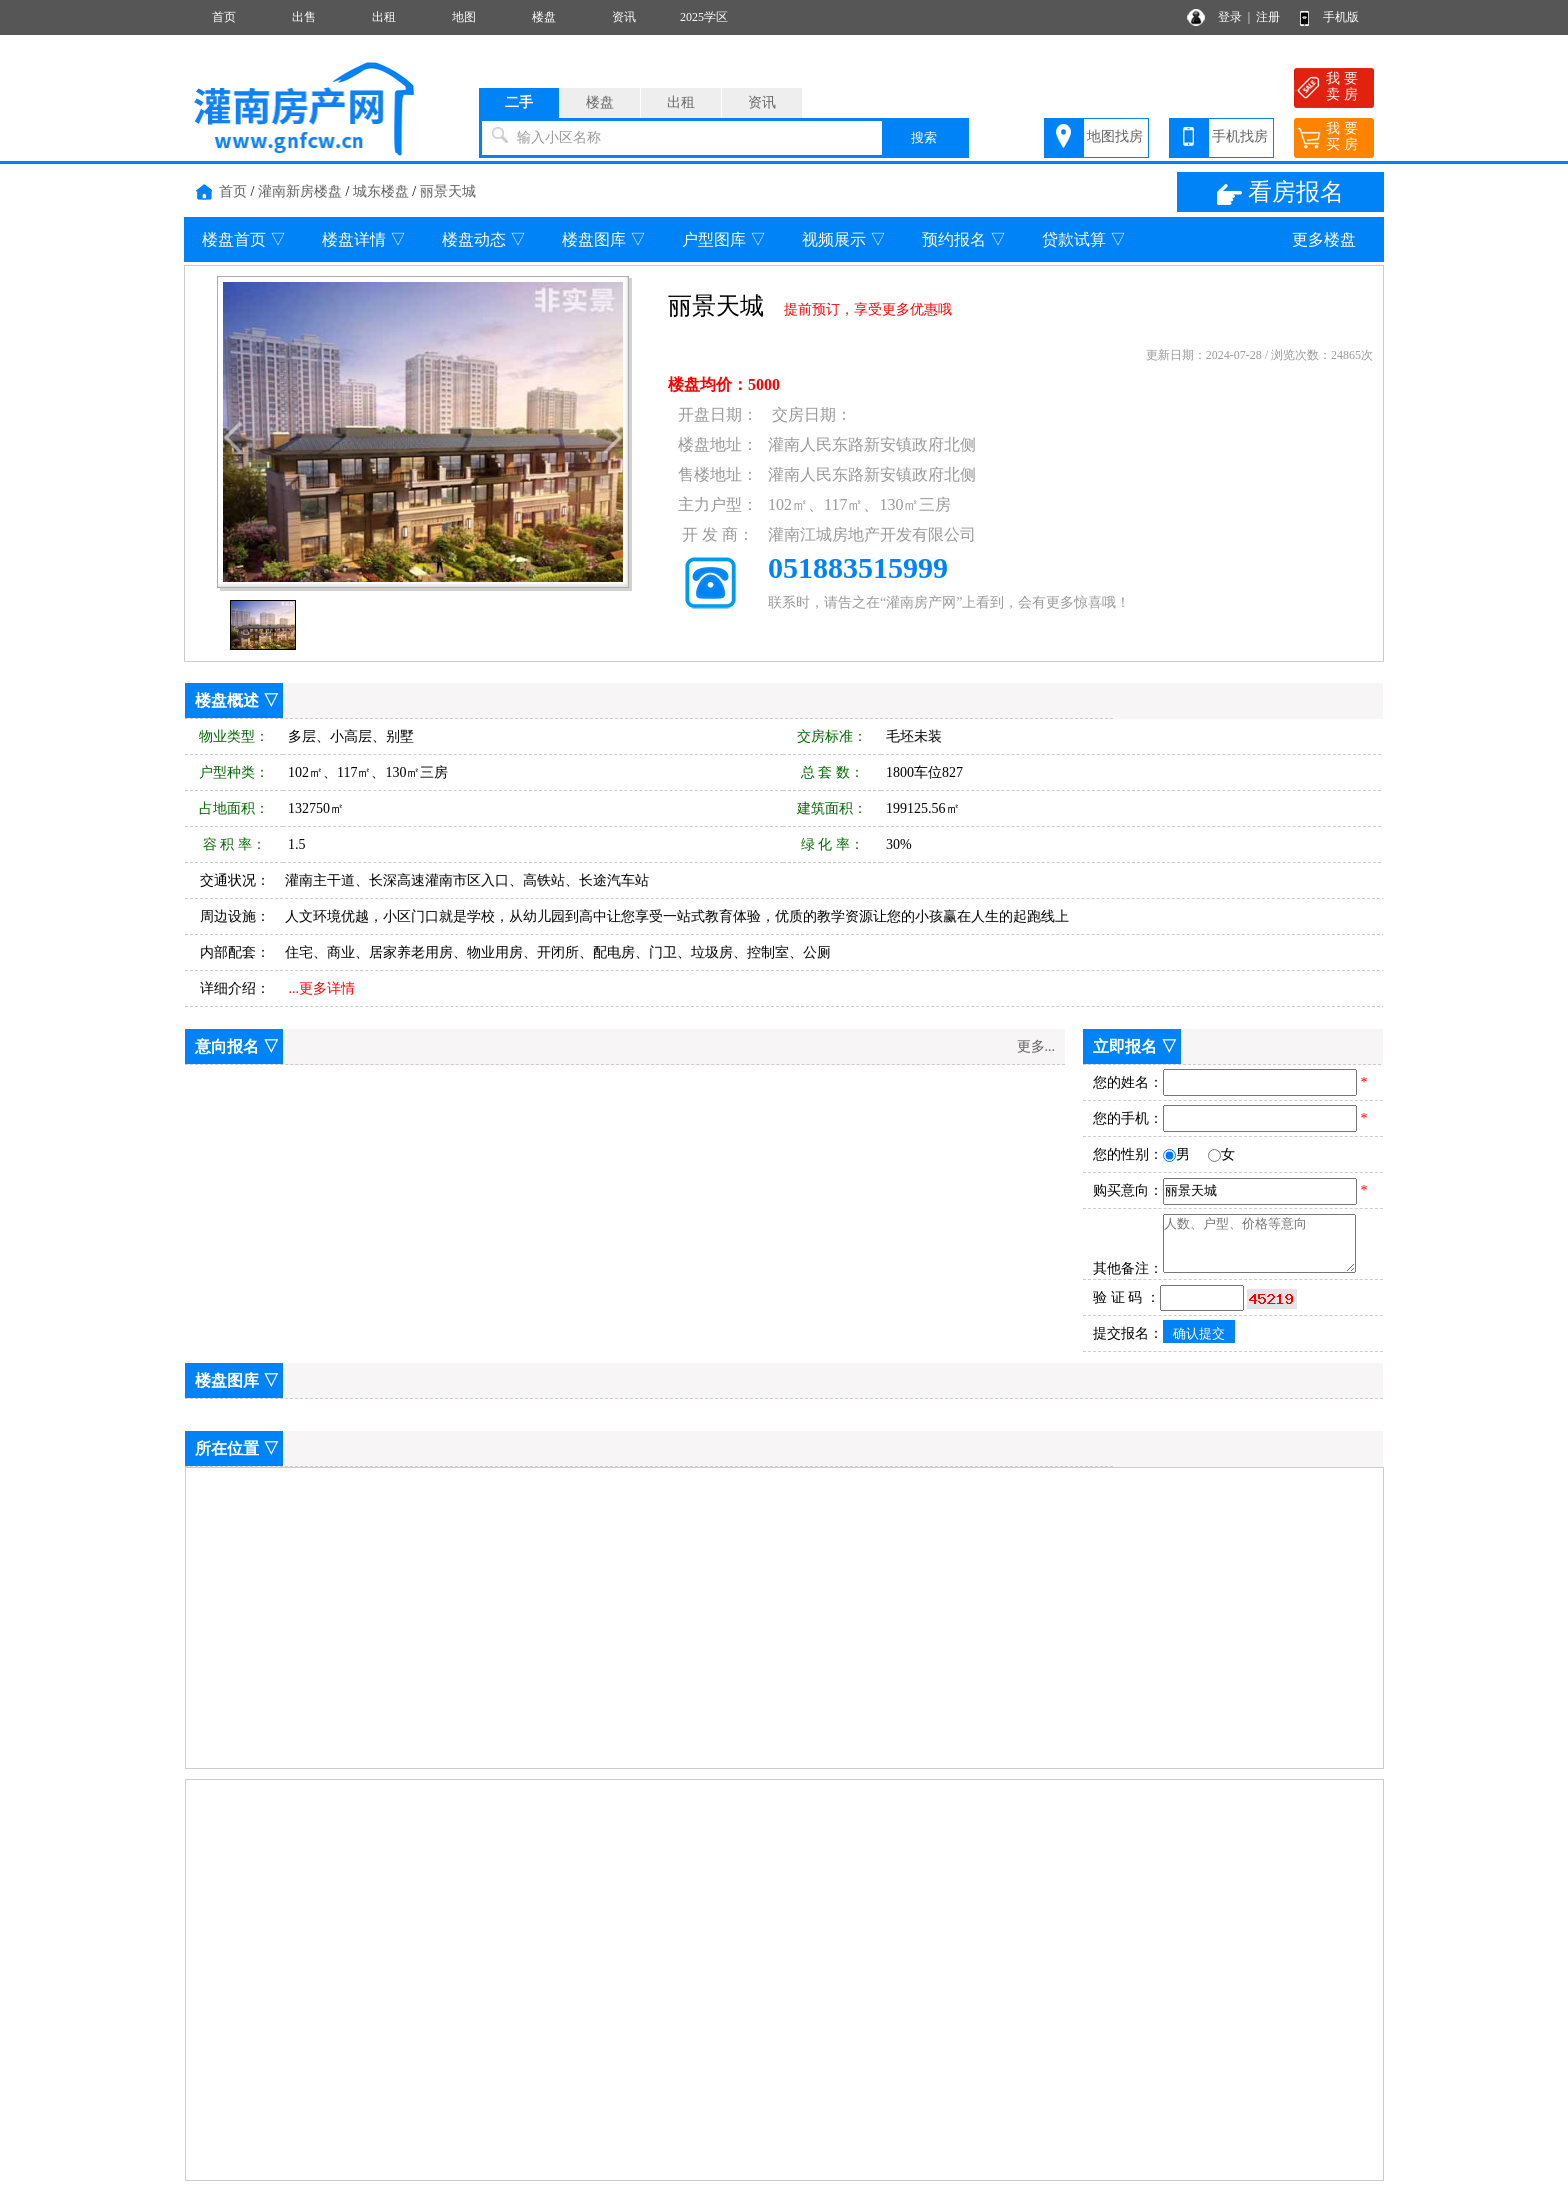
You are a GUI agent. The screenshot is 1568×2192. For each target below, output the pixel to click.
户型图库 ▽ (724, 239)
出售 (304, 17)
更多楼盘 (1324, 239)
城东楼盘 (381, 191)
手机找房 (1240, 136)
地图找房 (1115, 136)
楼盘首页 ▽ (244, 239)
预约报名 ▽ (964, 239)
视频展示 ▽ (844, 239)
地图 (464, 17)
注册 (1268, 17)
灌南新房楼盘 (300, 191)
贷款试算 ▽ (1084, 239)
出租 (384, 17)
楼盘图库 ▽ (604, 239)
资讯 (624, 17)
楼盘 (544, 17)
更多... (1036, 1046)
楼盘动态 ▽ (484, 239)
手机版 (1341, 17)
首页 (224, 17)
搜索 (924, 137)
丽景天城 (448, 191)
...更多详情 (322, 988)
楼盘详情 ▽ (364, 239)
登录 (1230, 17)
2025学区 (704, 17)
